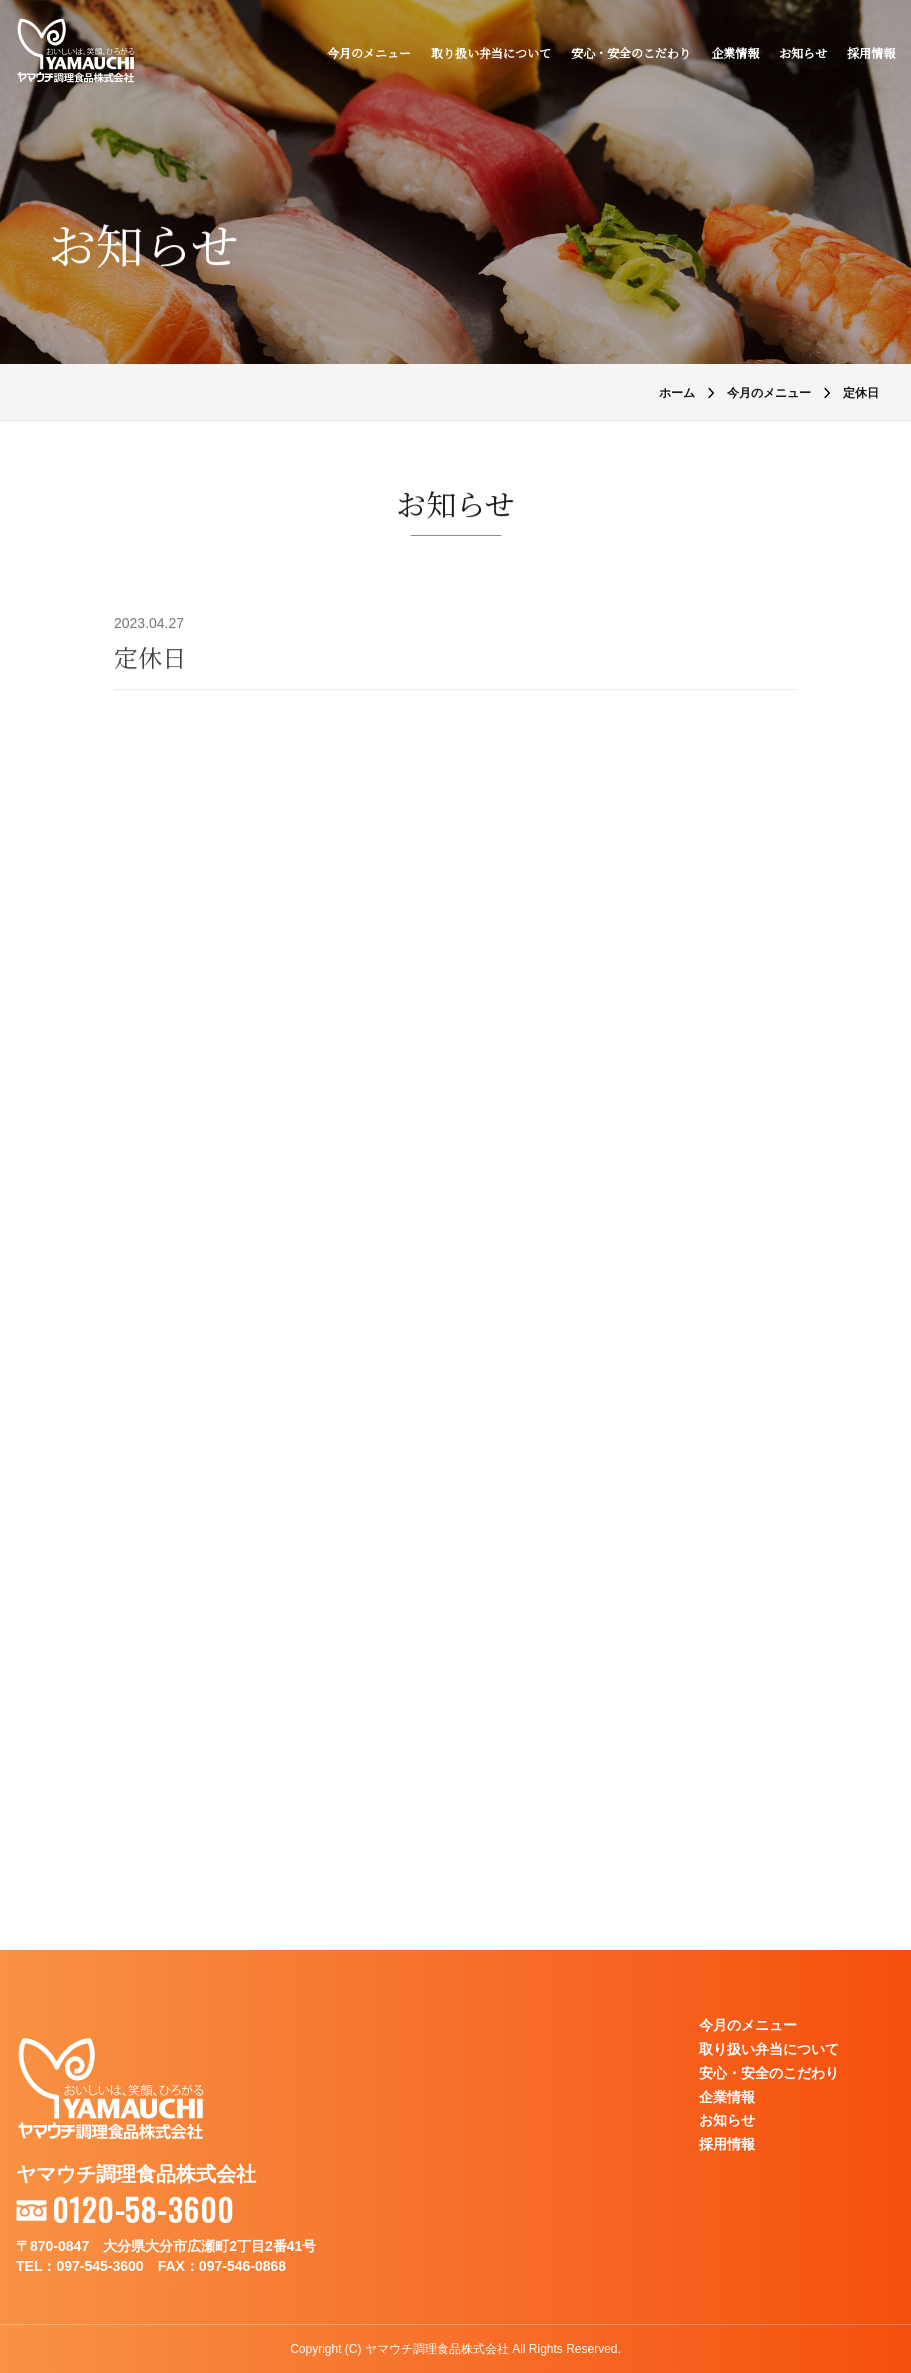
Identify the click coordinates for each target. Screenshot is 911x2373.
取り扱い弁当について (491, 52)
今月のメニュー (369, 52)
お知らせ (803, 52)
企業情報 (735, 52)
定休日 (150, 656)
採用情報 (871, 52)
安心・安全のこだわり (631, 52)
